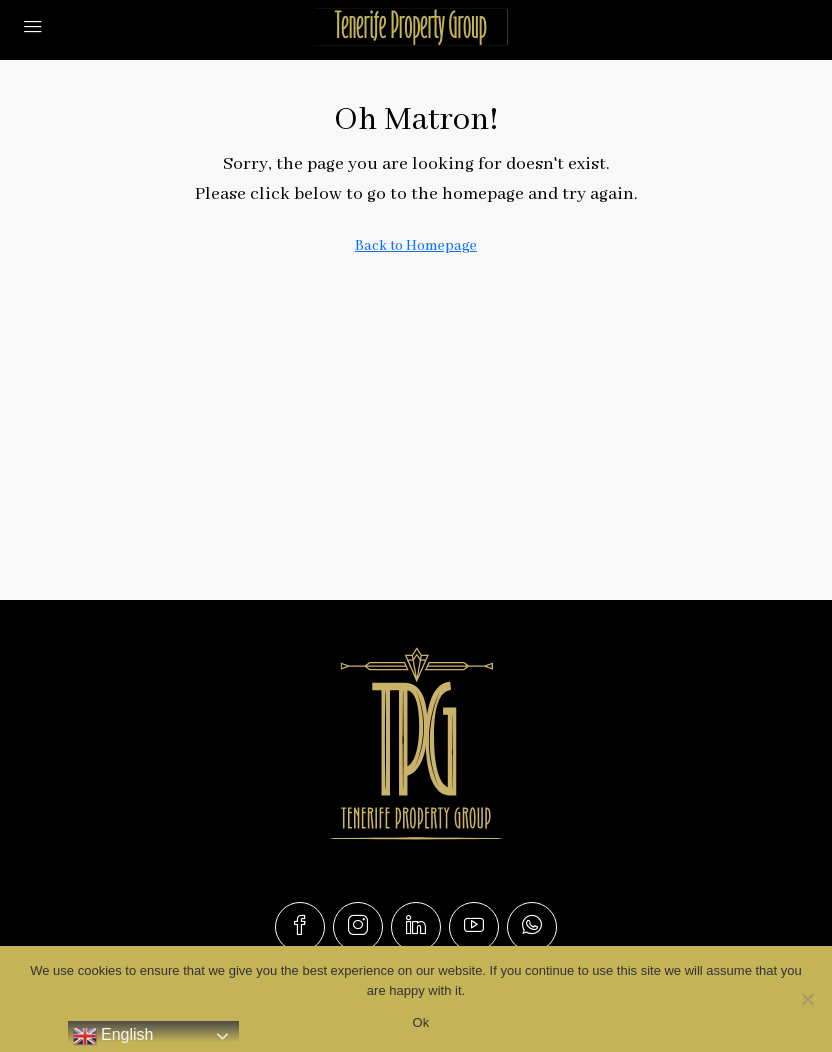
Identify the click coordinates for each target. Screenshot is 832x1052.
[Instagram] (358, 927)
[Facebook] (300, 927)
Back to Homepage (416, 246)
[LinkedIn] (416, 927)
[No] (807, 999)
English (113, 1036)
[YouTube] (474, 927)
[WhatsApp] (532, 927)
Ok (420, 1022)
